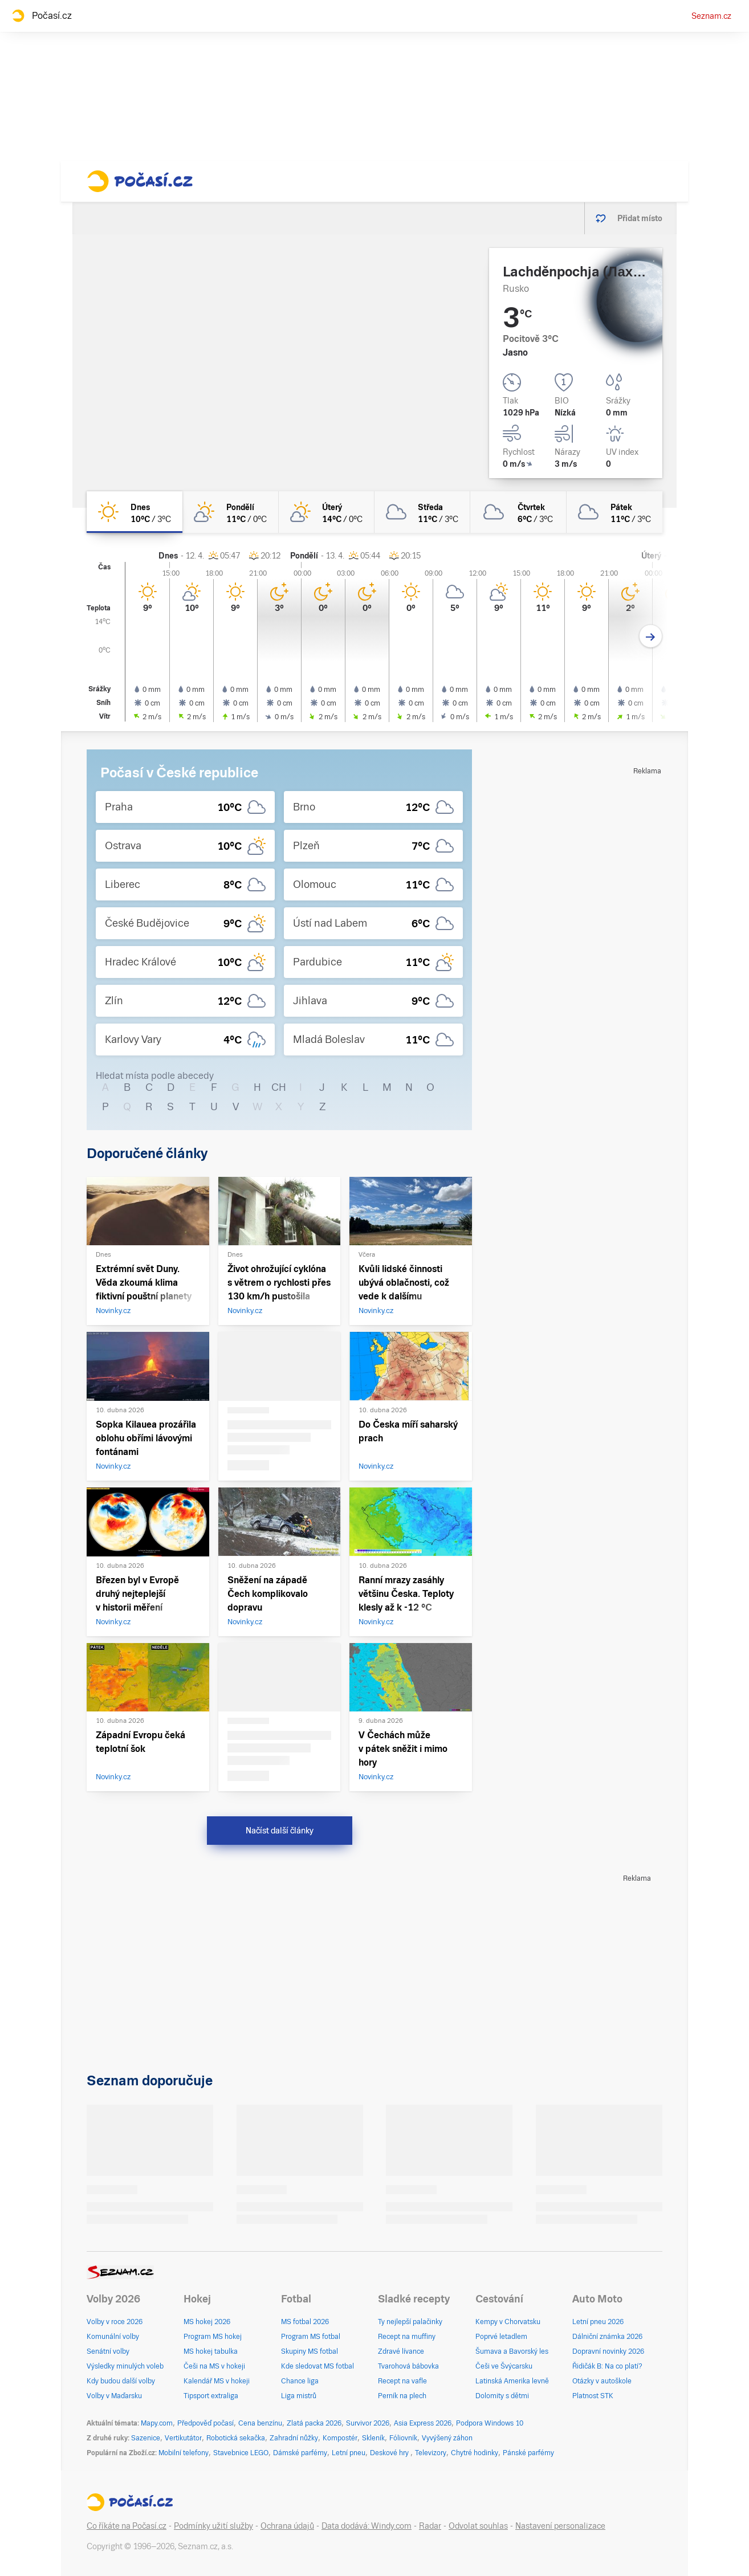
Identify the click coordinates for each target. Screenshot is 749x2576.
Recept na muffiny (406, 2337)
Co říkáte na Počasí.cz (126, 2525)
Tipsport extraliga (211, 2396)
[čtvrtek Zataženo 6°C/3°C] (518, 512)
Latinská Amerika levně (512, 2381)
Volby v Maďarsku (114, 2396)
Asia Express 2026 (422, 2423)
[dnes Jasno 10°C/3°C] (134, 512)
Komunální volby (113, 2337)
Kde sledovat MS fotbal (317, 2366)
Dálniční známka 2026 (607, 2337)
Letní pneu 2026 (598, 2322)
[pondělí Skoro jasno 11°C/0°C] (230, 512)
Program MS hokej (213, 2337)
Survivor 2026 (367, 2423)
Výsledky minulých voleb (125, 2366)
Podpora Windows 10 (489, 2423)
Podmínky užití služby (213, 2525)
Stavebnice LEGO (240, 2453)
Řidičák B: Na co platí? (607, 2366)
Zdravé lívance (401, 2351)
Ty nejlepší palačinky (410, 2322)
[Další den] (650, 636)
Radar (430, 2525)
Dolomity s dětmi (502, 2396)
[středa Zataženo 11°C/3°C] (422, 512)
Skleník (373, 2438)
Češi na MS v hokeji (214, 2366)
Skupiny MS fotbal (309, 2351)
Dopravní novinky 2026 (608, 2351)
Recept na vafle (402, 2381)
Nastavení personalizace (560, 2525)
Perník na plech (402, 2396)
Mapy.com (157, 2423)
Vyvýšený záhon (447, 2438)
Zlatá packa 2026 (314, 2423)
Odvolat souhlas (478, 2525)
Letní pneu (348, 2453)
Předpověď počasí (205, 2423)
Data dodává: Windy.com (366, 2525)
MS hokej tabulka (211, 2351)
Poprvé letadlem (501, 2337)
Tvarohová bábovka (408, 2366)
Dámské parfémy (300, 2453)
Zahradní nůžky (294, 2438)
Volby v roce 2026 (115, 2322)
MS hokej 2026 (207, 2322)
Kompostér (340, 2438)
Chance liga (300, 2381)
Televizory (430, 2453)
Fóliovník (403, 2438)
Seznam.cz (711, 16)
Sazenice (145, 2438)
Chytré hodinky (474, 2453)
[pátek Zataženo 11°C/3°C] (614, 512)
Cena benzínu (260, 2423)
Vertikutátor (183, 2438)
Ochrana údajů (287, 2525)
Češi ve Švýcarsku (503, 2366)
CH (278, 1087)
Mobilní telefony (183, 2453)
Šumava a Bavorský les (511, 2351)
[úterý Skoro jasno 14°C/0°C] (326, 512)
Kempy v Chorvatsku (507, 2322)
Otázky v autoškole (602, 2381)
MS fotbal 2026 (305, 2322)
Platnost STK (592, 2396)
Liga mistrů (298, 2396)
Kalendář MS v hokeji (217, 2381)
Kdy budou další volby (121, 2381)
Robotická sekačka (235, 2438)
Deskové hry (390, 2453)
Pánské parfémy (528, 2453)
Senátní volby (108, 2351)
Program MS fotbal (310, 2337)
